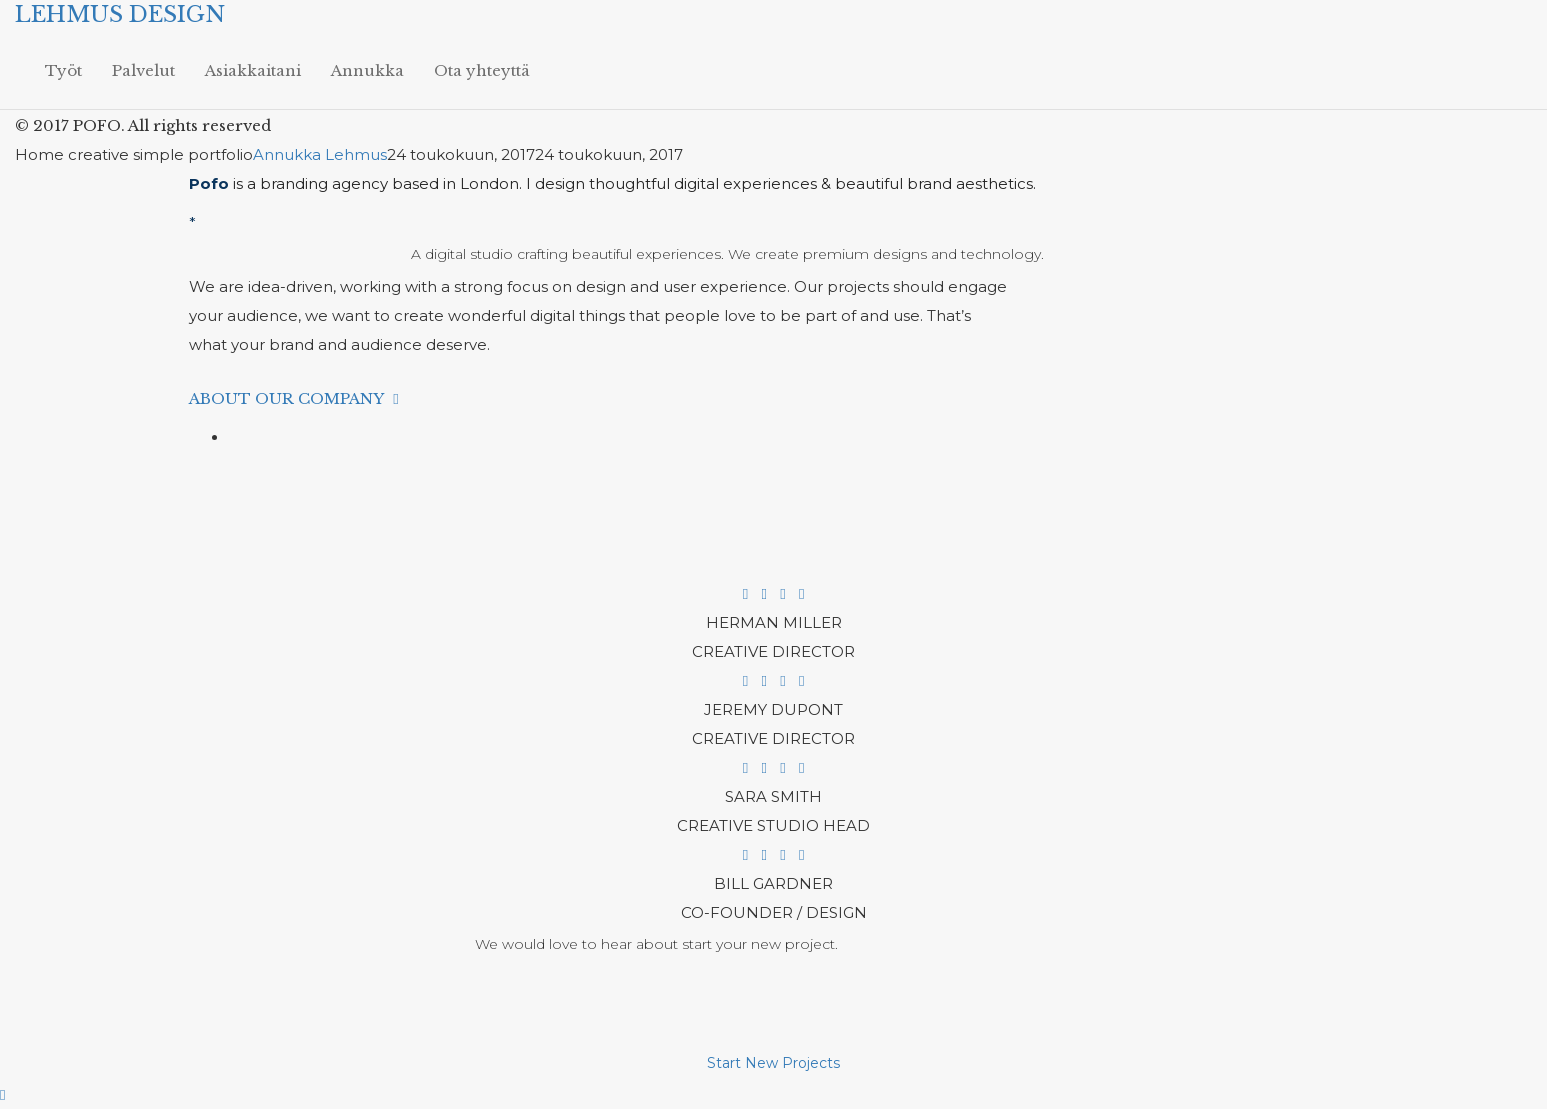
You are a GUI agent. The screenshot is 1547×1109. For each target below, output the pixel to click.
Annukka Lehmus (320, 154)
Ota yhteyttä (482, 70)
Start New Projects (773, 1063)
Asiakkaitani (253, 70)
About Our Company (297, 398)
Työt (63, 70)
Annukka (367, 70)
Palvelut (143, 70)
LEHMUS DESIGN (120, 14)
